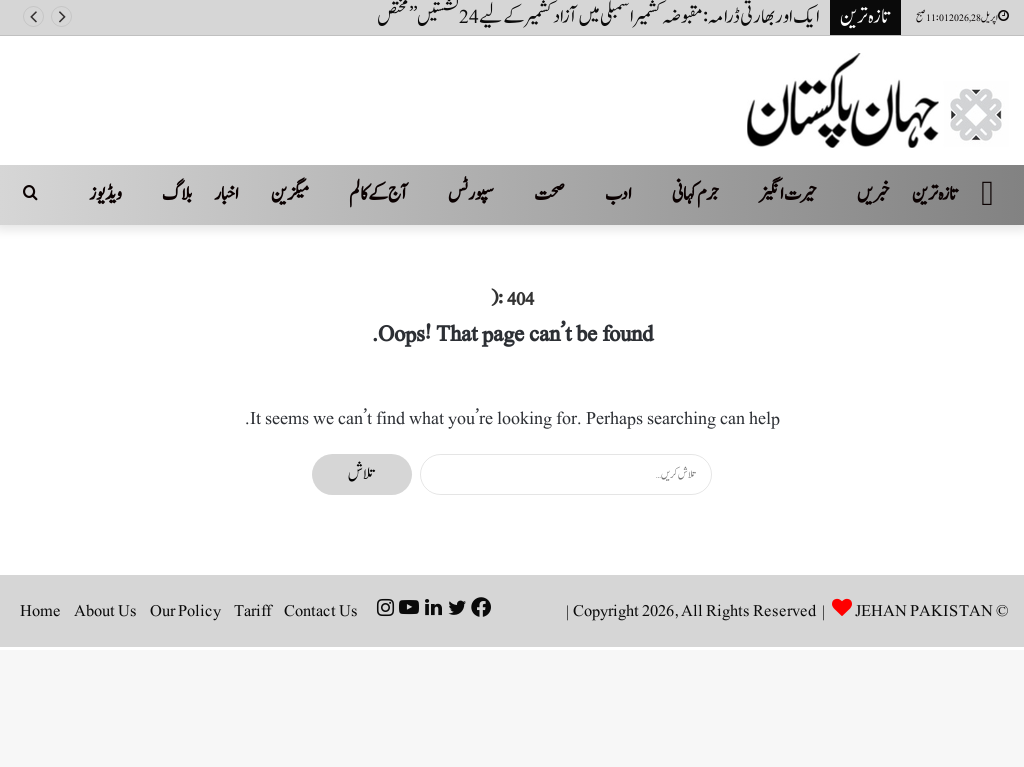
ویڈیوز (105, 194)
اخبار (226, 194)
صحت (549, 194)
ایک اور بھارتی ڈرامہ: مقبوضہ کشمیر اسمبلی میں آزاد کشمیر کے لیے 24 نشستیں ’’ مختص (598, 17)
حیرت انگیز (788, 194)
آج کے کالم (378, 194)
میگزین (290, 194)
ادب (618, 194)
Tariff (252, 611)
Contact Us (321, 611)
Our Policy (185, 611)
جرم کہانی (695, 194)
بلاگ (177, 194)
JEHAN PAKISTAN (924, 611)
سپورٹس (471, 194)
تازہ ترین (935, 194)
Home (40, 611)
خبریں (873, 194)
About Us (105, 611)
